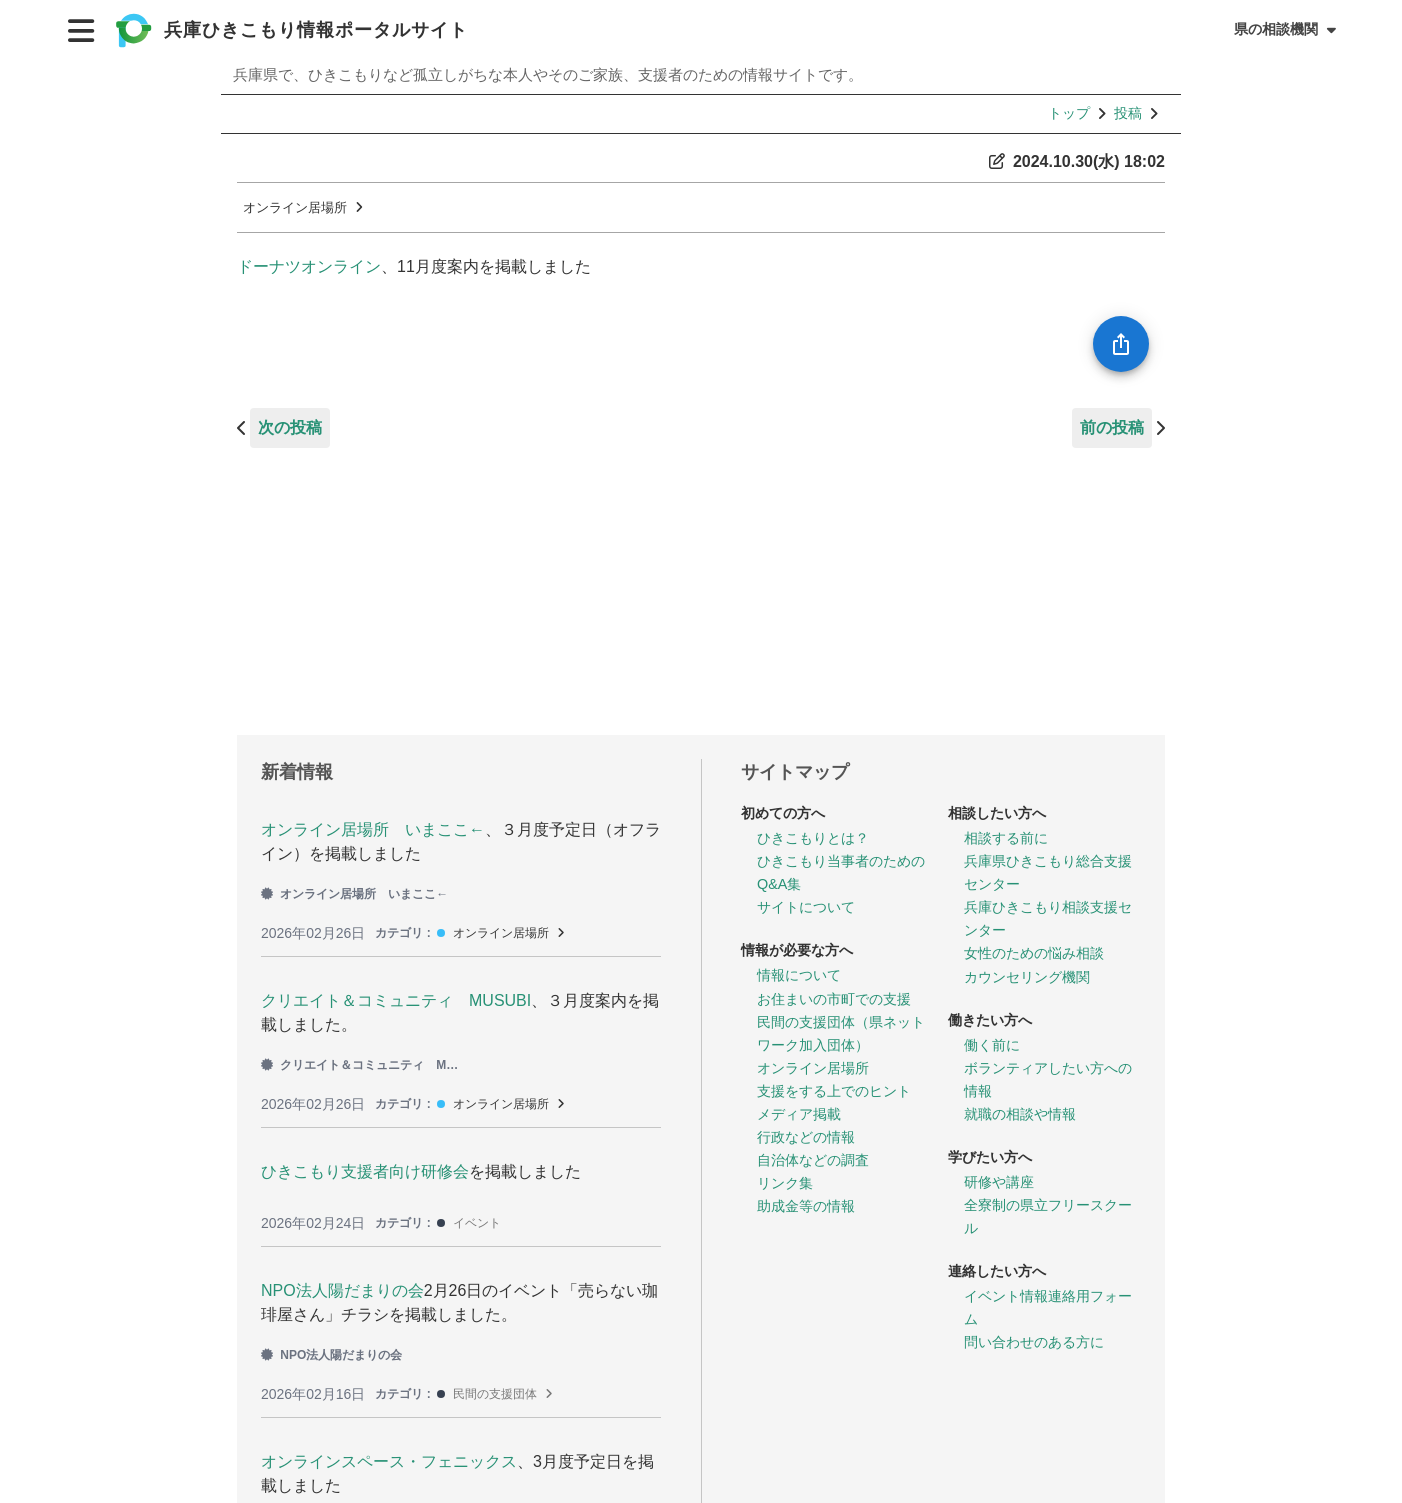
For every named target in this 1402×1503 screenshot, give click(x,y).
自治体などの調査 (813, 1160)
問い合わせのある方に (1034, 1342)
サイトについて (806, 907)
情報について (799, 975)
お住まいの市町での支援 (834, 999)
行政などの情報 (806, 1137)
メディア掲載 (799, 1114)
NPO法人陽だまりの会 (342, 1290)
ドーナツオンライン (309, 266)
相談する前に (1006, 838)
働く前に (992, 1045)
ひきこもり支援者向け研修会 (365, 1171)
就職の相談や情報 (1020, 1114)
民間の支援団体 (495, 1394)
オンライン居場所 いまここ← (373, 829)
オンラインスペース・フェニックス (389, 1461)
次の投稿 (290, 427)
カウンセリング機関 (1027, 977)
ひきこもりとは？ (813, 838)
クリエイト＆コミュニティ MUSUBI (396, 1000)
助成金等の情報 (806, 1206)
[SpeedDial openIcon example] (1121, 344)
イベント (477, 1223)
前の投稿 (1112, 427)
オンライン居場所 (295, 207)
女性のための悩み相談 (1034, 953)
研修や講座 (999, 1182)
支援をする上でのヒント (834, 1091)
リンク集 (785, 1183)
